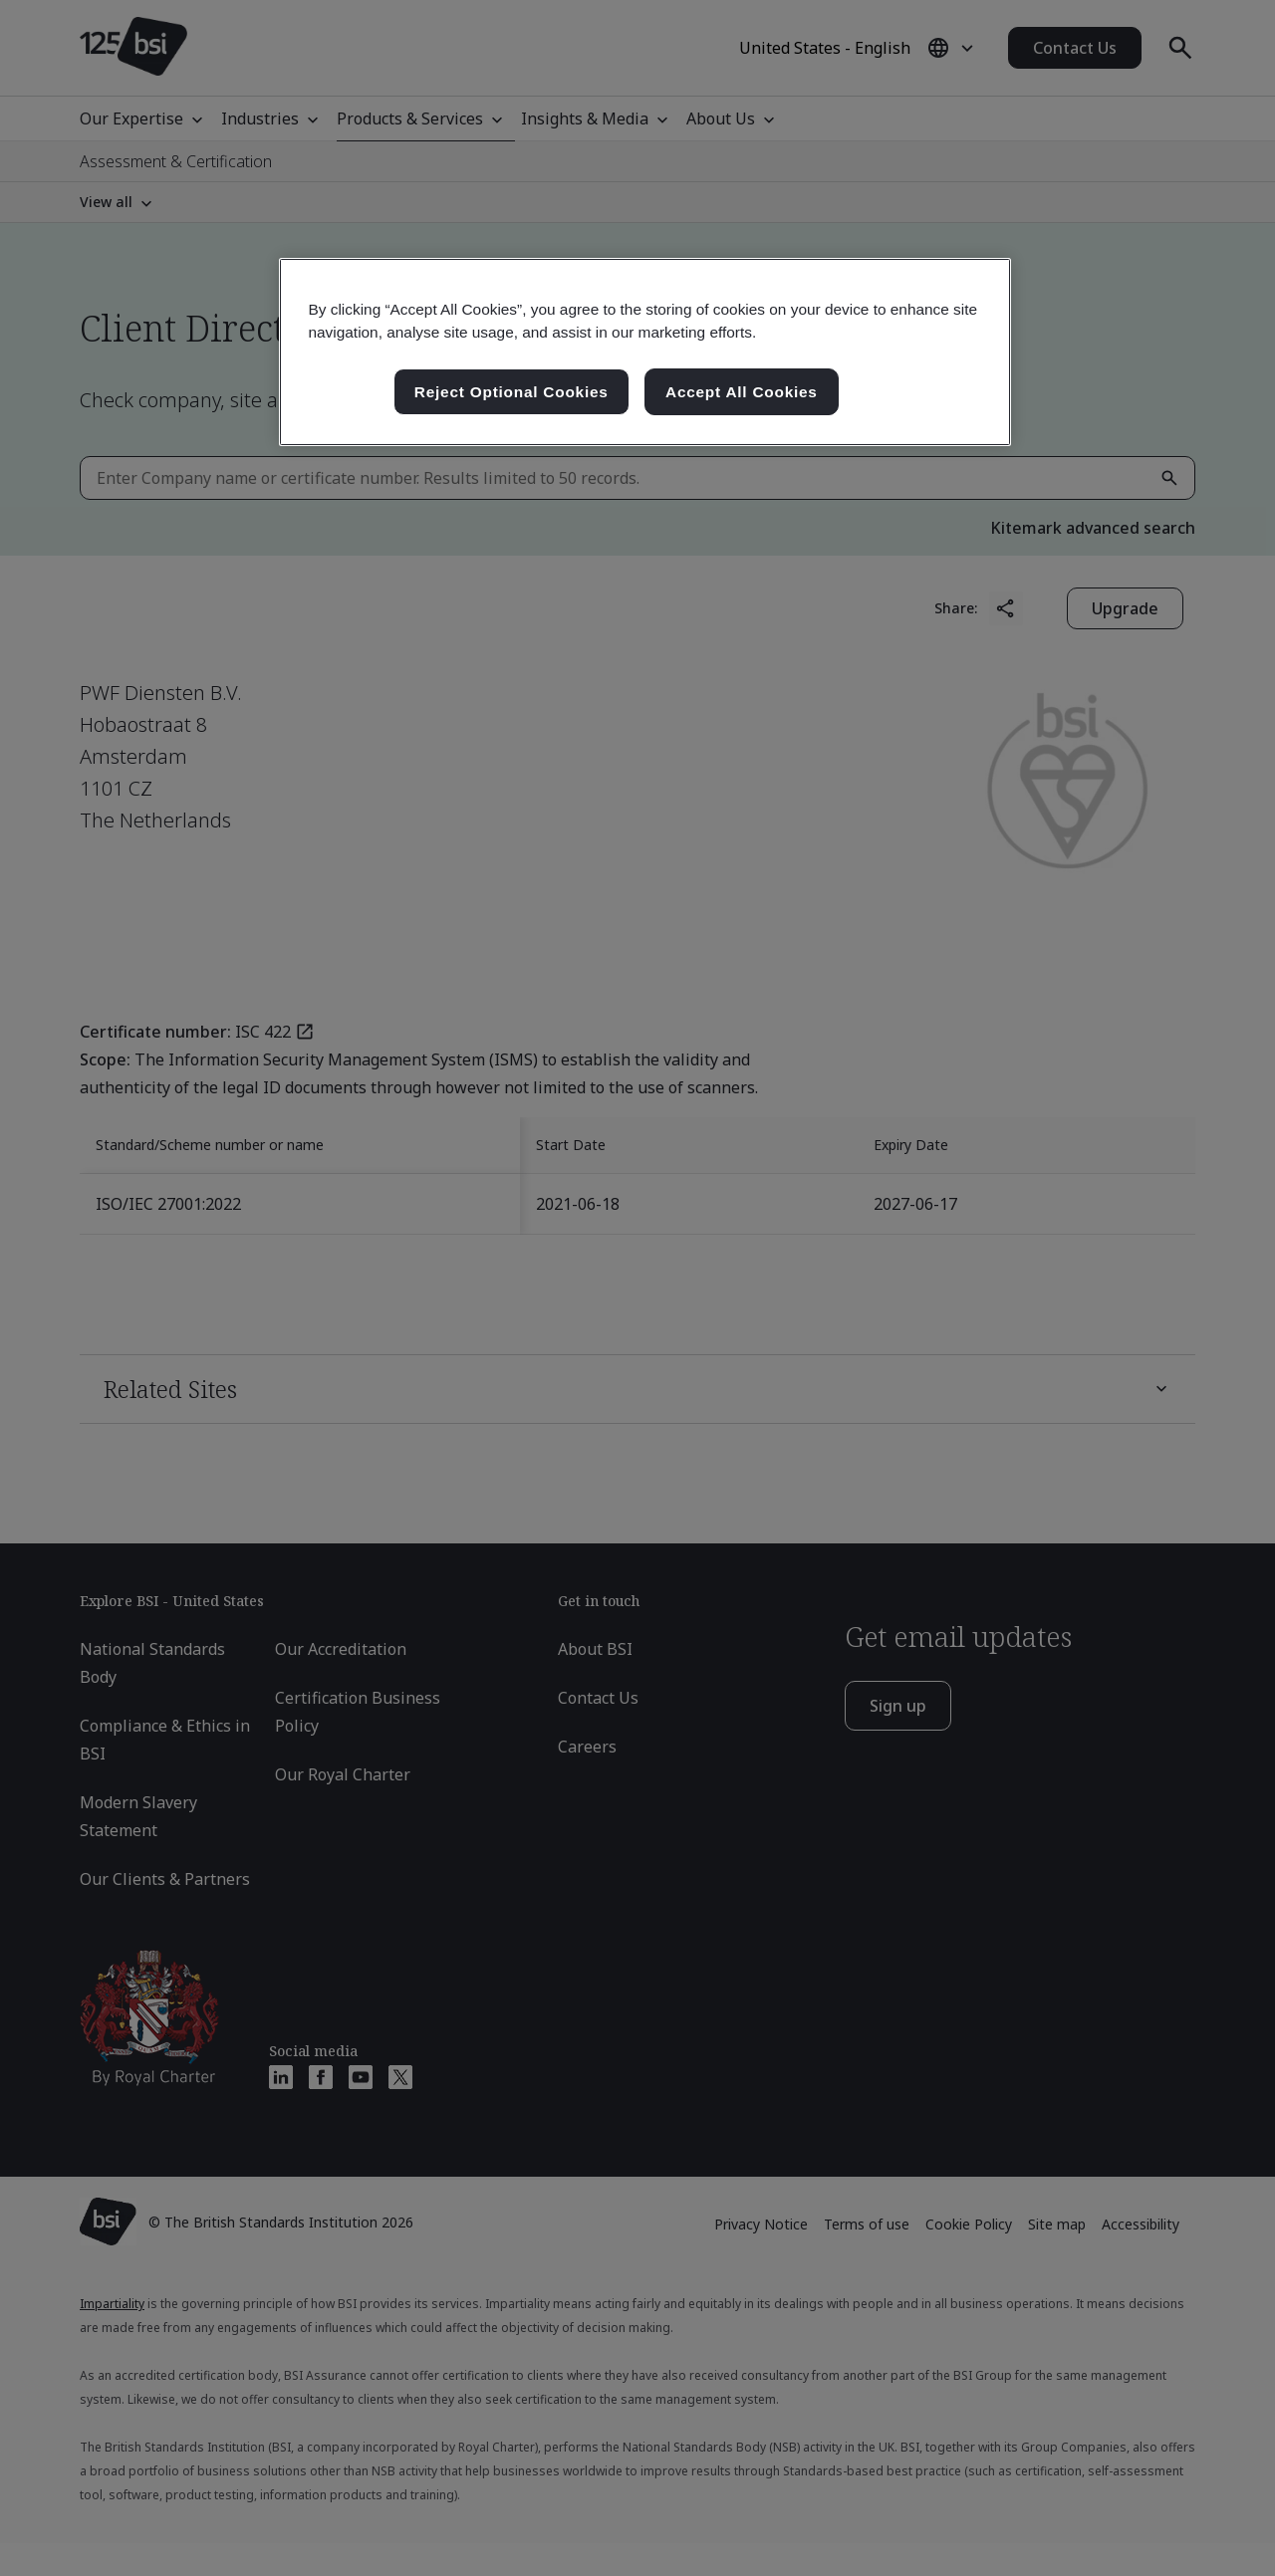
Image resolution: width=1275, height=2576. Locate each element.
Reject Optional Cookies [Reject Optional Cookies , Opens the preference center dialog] (511, 391)
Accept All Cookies (741, 391)
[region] (645, 352)
